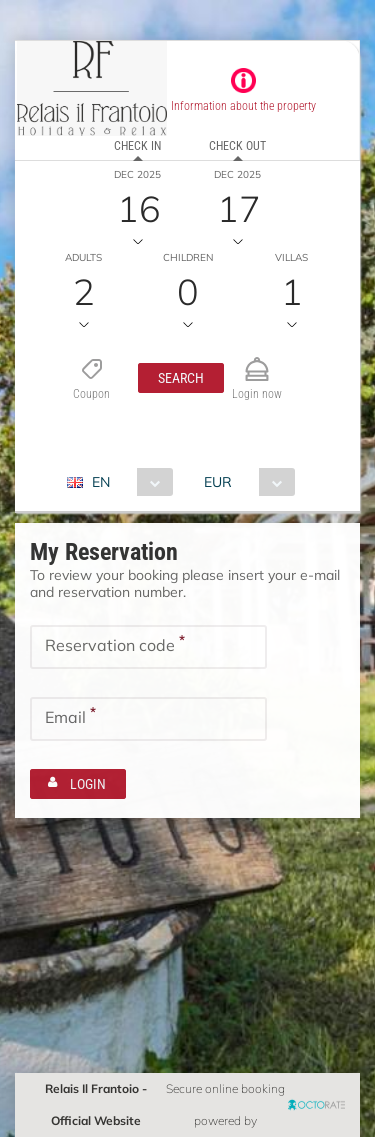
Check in (137, 146)
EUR (218, 482)
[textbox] (148, 647)
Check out (237, 146)
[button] (181, 378)
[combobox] (127, 482)
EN (101, 482)
